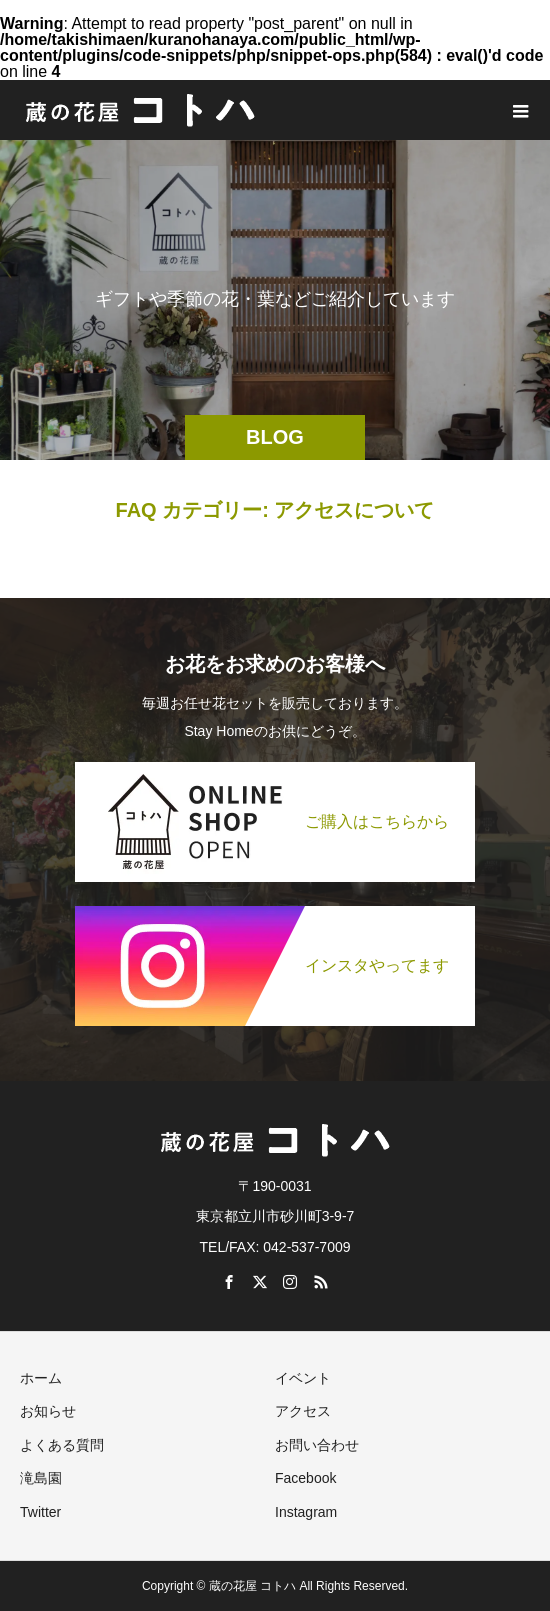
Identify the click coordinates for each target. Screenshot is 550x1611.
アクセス (303, 1411)
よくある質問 (62, 1445)
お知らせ (48, 1411)
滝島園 (41, 1478)
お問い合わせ (317, 1445)
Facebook (305, 1478)
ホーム (41, 1378)
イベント (303, 1378)
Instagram (306, 1512)
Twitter (40, 1512)
